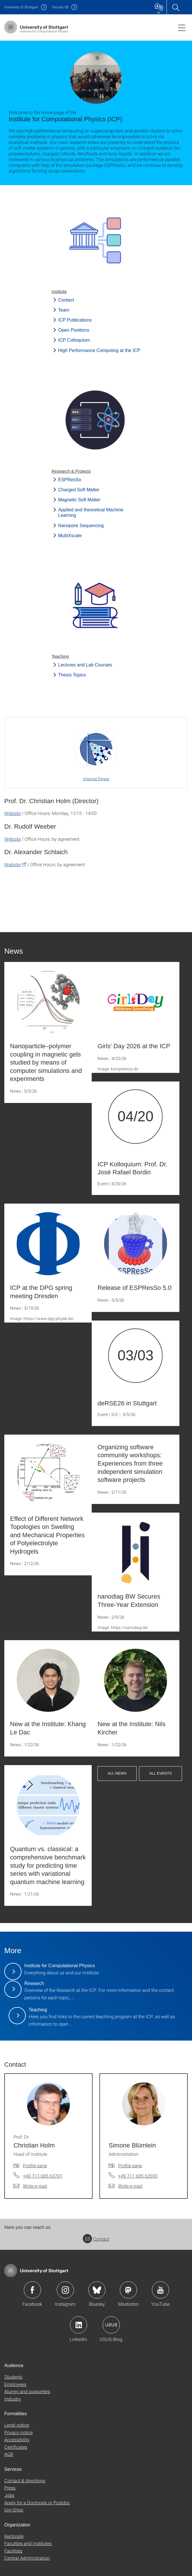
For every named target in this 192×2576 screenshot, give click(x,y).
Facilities (13, 2551)
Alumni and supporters (27, 2391)
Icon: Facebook (32, 2290)
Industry (12, 2399)
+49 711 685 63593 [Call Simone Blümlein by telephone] (138, 2176)
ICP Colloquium (74, 340)
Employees (15, 2384)
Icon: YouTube (160, 2290)
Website (12, 813)
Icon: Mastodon (128, 2290)
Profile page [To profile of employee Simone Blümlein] (130, 2165)
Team (63, 310)
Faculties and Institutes (28, 2543)
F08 (60, 7)
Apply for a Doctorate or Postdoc (37, 2502)
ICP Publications (75, 320)
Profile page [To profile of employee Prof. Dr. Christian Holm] (35, 2165)
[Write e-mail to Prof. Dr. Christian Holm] (30, 2186)
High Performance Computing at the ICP (99, 350)
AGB (8, 2454)
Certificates (15, 2447)
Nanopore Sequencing (81, 525)
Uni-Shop (13, 2510)
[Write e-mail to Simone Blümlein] (125, 2186)
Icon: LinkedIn (78, 2325)
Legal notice (16, 2425)
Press (9, 2488)
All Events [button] (160, 1773)
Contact (66, 300)
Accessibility (17, 2439)
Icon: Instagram (65, 2290)
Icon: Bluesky (96, 2290)
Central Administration (27, 2558)
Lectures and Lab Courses (85, 664)
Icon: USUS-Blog (111, 2325)
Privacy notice (18, 2432)
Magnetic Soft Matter (79, 499)
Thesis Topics (72, 674)
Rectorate (13, 2536)
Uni (21, 7)
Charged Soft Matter (78, 489)
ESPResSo (69, 479)
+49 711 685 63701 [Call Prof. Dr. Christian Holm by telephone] (42, 2176)
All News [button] (117, 1773)
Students (13, 2377)
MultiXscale (70, 535)
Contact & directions (24, 2480)
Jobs (9, 2495)
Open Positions (73, 330)
